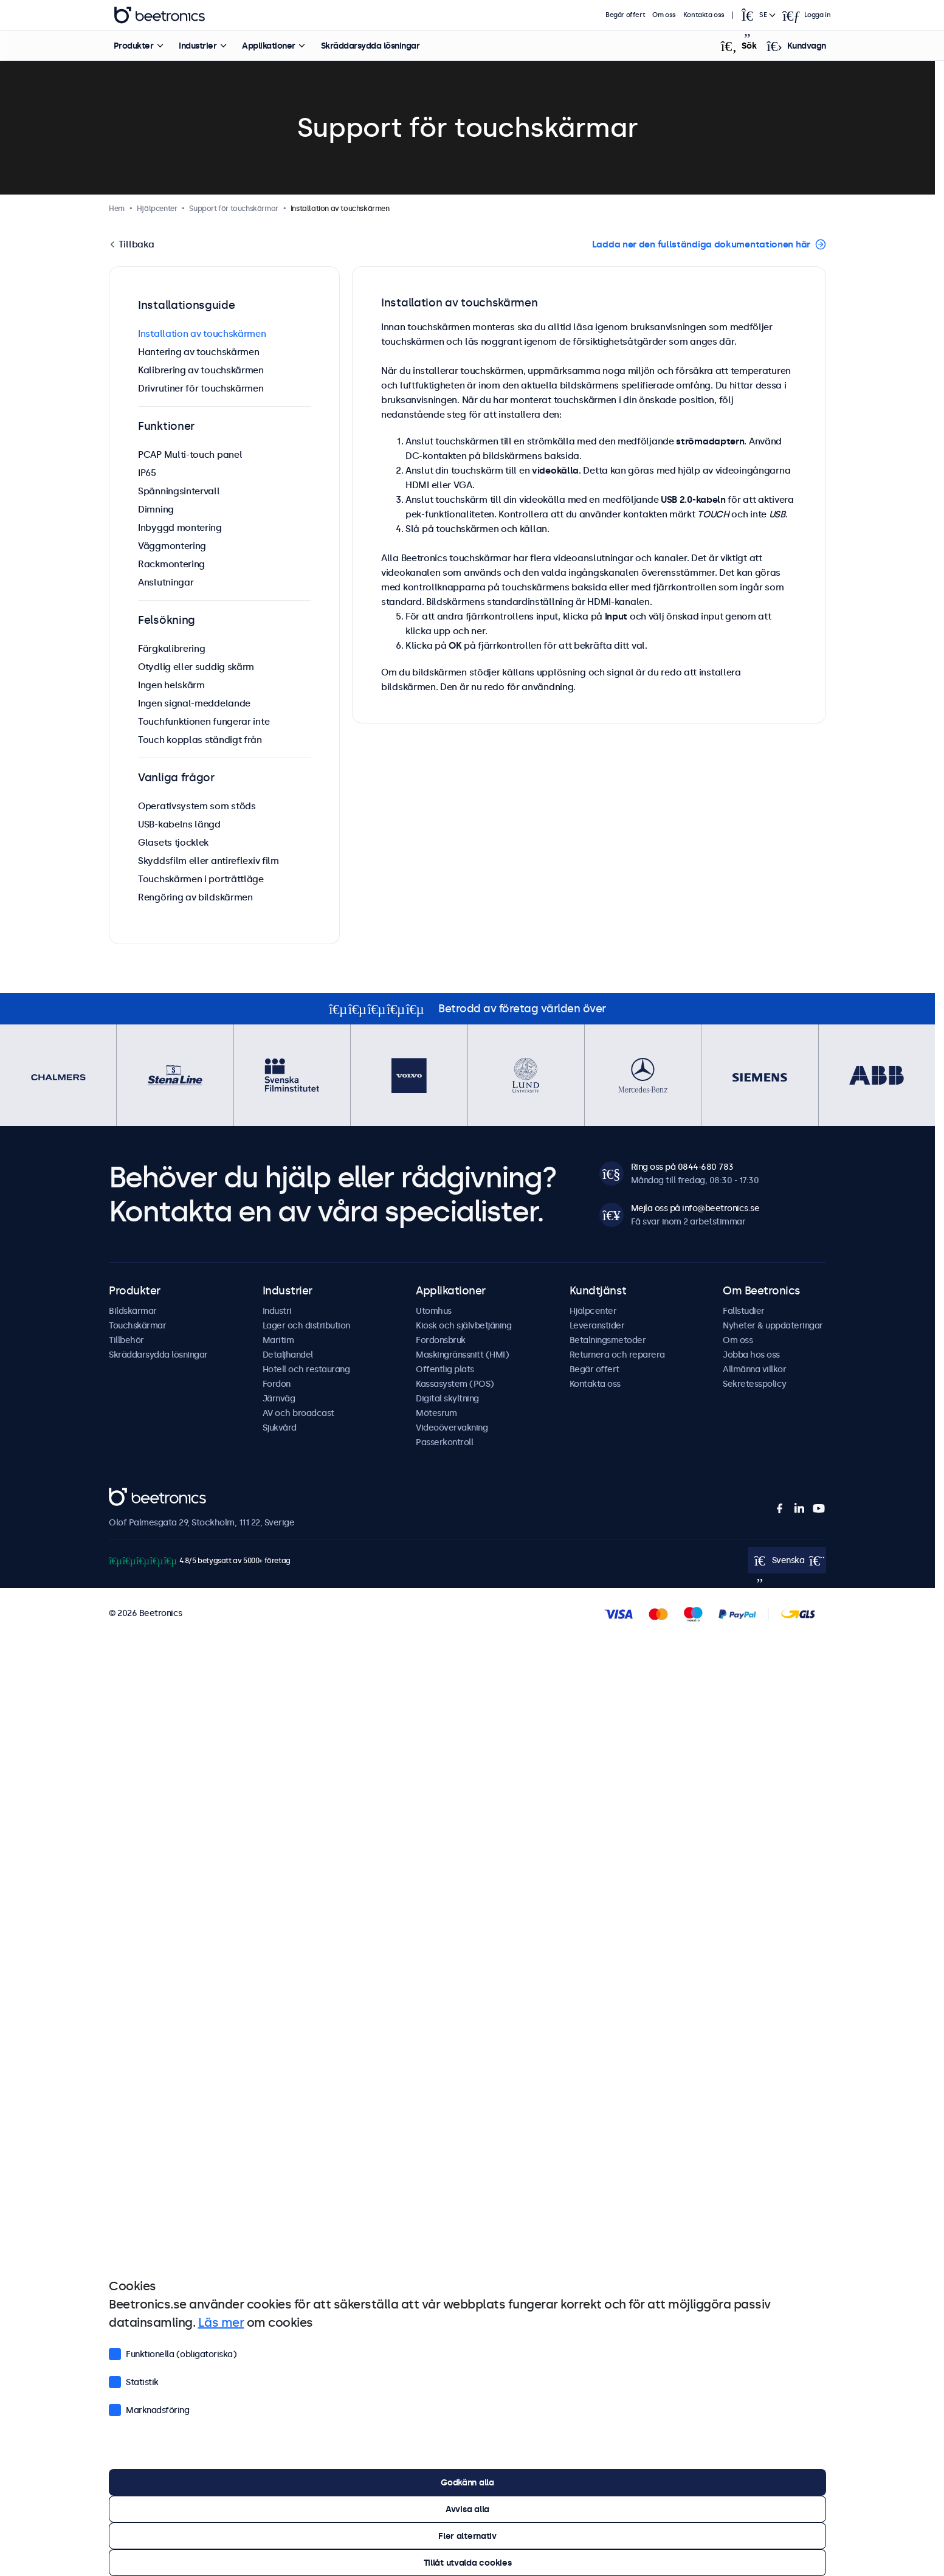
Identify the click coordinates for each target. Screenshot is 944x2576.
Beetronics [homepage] (159, 15)
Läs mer (221, 2322)
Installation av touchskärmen (202, 333)
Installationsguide (186, 305)
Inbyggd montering (180, 527)
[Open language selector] (757, 15)
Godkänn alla (467, 2482)
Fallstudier (744, 1311)
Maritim (278, 1340)
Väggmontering (172, 545)
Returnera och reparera (617, 1354)
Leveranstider (597, 1325)
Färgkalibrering (171, 648)
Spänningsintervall (179, 491)
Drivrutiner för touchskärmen (201, 388)
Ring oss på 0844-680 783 (682, 1166)
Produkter (133, 45)
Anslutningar (165, 582)
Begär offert (625, 15)
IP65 (147, 472)
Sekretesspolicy (755, 1384)
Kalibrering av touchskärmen (201, 370)
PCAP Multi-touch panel (190, 454)
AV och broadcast (298, 1413)
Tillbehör (126, 1340)
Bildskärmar (133, 1311)
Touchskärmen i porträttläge (201, 878)
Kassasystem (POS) (455, 1384)
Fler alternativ (467, 2536)
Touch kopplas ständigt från (200, 739)
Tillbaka (135, 244)
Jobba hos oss (751, 1354)
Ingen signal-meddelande (194, 703)
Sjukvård (280, 1427)
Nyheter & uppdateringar (773, 1325)
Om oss (664, 15)
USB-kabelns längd (179, 824)
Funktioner (166, 426)
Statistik (134, 2380)
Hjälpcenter (593, 1311)
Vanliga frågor (176, 777)
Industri (277, 1311)
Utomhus (434, 1311)
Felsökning (166, 620)
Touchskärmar (137, 1325)
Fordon (277, 1384)
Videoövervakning (452, 1427)
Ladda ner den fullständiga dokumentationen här (701, 244)
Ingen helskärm (171, 684)
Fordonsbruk (441, 1340)
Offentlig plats (445, 1369)
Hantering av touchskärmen (199, 351)
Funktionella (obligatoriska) (172, 2352)
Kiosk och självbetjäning (463, 1325)
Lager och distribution (306, 1325)
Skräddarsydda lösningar (369, 45)
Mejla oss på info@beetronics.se (695, 1208)
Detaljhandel (288, 1354)
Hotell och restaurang (306, 1369)
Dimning (156, 509)
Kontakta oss (704, 15)
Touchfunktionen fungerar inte (203, 721)
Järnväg (279, 1398)
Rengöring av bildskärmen (195, 897)
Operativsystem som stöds (197, 805)
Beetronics (130, 1494)
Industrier (197, 45)
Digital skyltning (447, 1398)
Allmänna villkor (754, 1369)
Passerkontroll (444, 1442)
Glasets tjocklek (173, 842)
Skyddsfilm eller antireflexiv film (208, 860)
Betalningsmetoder (608, 1340)
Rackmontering (171, 563)
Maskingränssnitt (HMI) (462, 1354)
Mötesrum (436, 1413)
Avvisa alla (467, 2509)
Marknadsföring (149, 2408)
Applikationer (268, 45)
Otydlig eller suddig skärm (196, 666)
